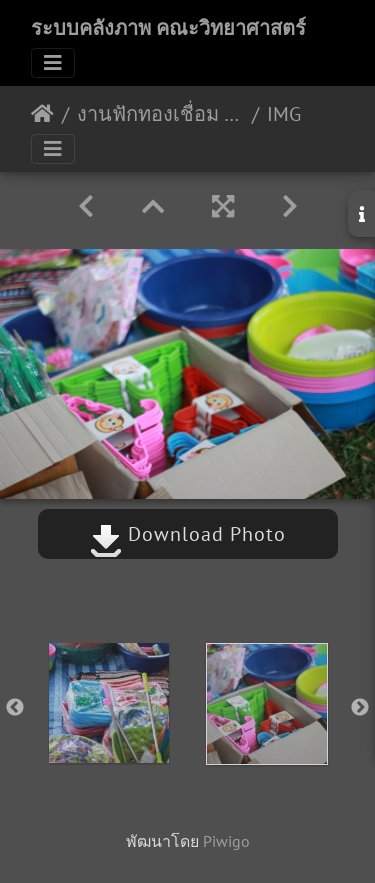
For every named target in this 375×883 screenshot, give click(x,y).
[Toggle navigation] (53, 63)
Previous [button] (15, 708)
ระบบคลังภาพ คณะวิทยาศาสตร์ (168, 28)
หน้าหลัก (42, 114)
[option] (109, 703)
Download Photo (188, 534)
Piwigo (226, 841)
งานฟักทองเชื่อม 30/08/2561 (160, 114)
